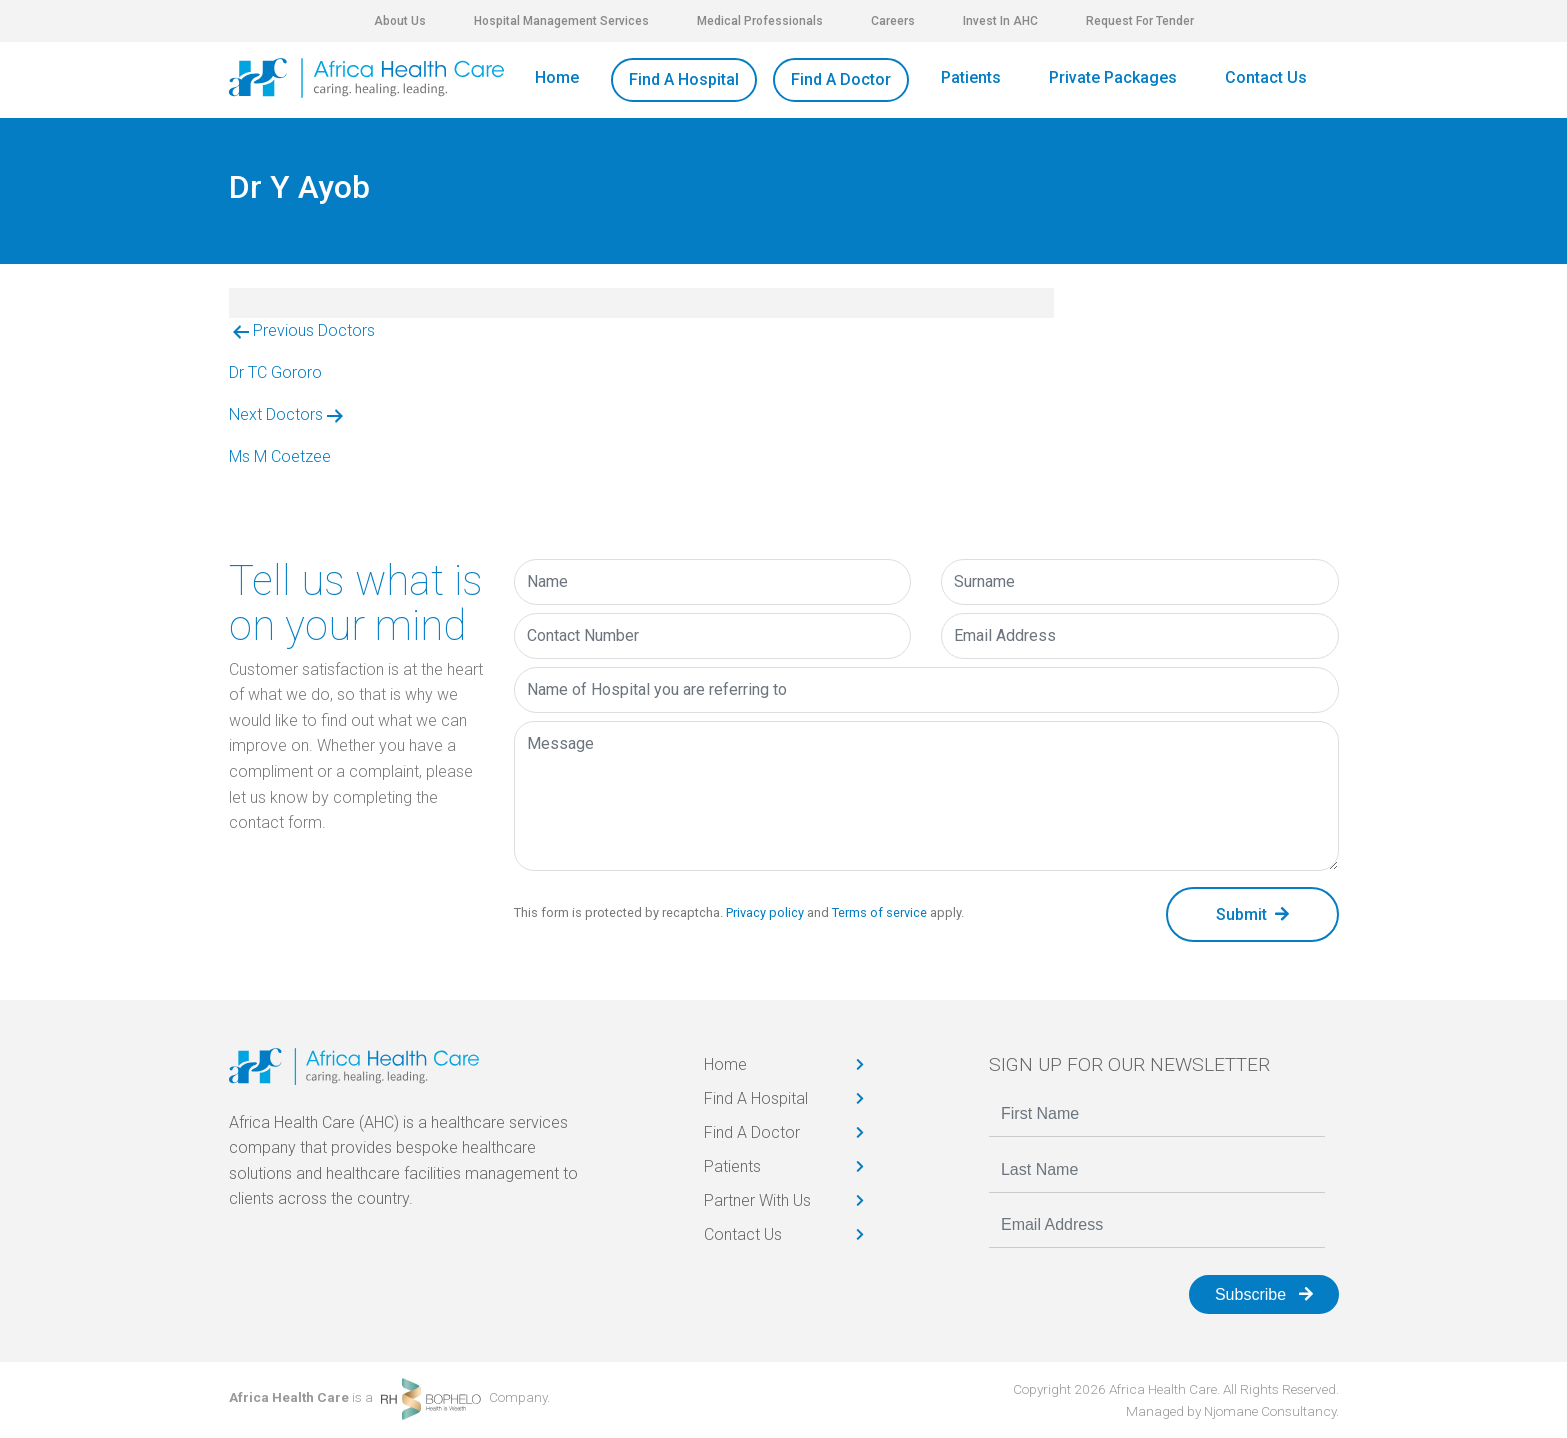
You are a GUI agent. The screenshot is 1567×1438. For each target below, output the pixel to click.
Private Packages (1113, 77)
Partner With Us (757, 1200)
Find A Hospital (684, 79)
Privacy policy (765, 912)
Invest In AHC (1000, 21)
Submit (1252, 914)
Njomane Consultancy (1270, 1411)
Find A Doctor (841, 79)
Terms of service (879, 912)
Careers (893, 21)
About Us (400, 21)
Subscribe (1264, 1294)
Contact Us (1266, 77)
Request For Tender (1140, 21)
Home (557, 77)
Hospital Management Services (561, 21)
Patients (971, 77)
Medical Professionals (760, 21)
